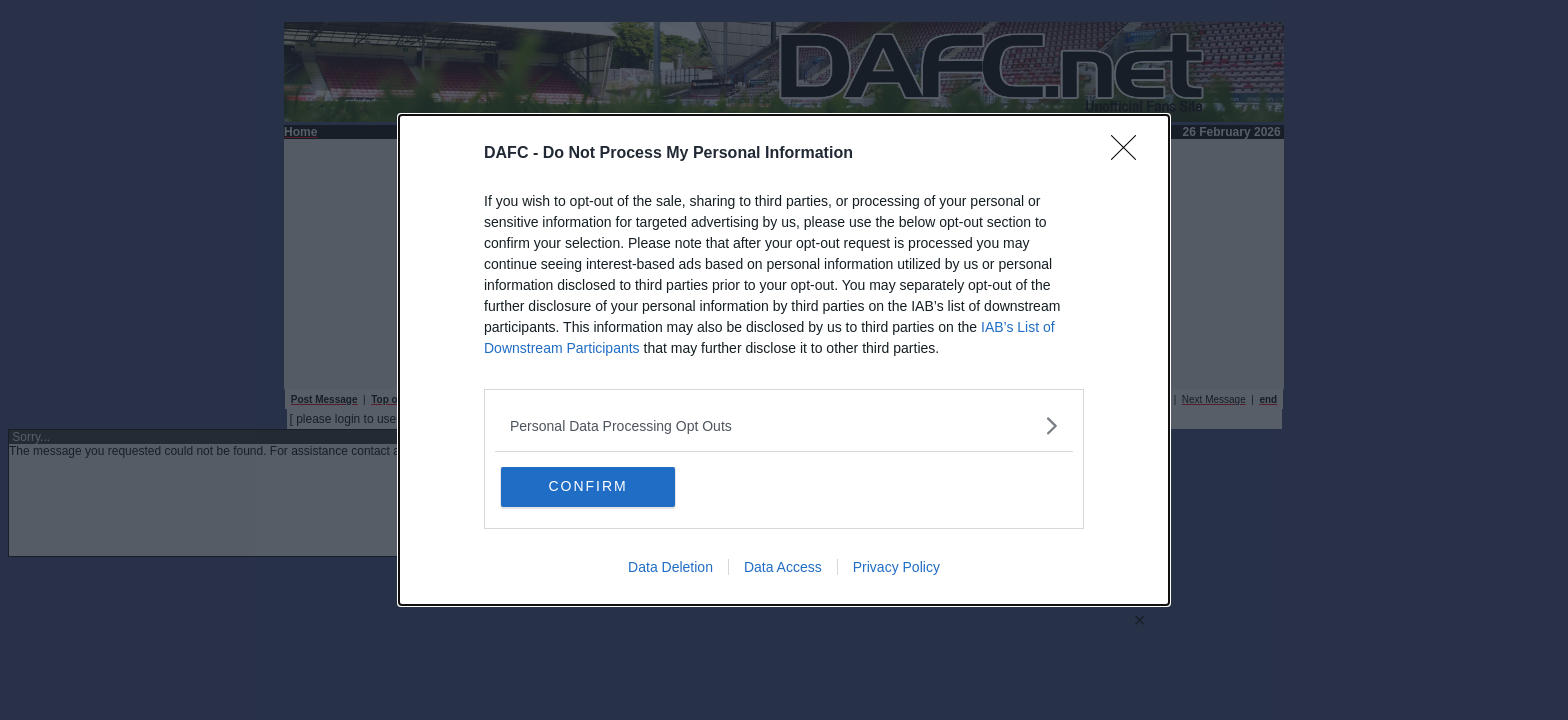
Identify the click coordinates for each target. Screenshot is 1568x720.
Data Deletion (670, 568)
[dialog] (784, 360)
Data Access (783, 568)
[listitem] (784, 425)
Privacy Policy (896, 568)
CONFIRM (596, 487)
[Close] (1130, 154)
